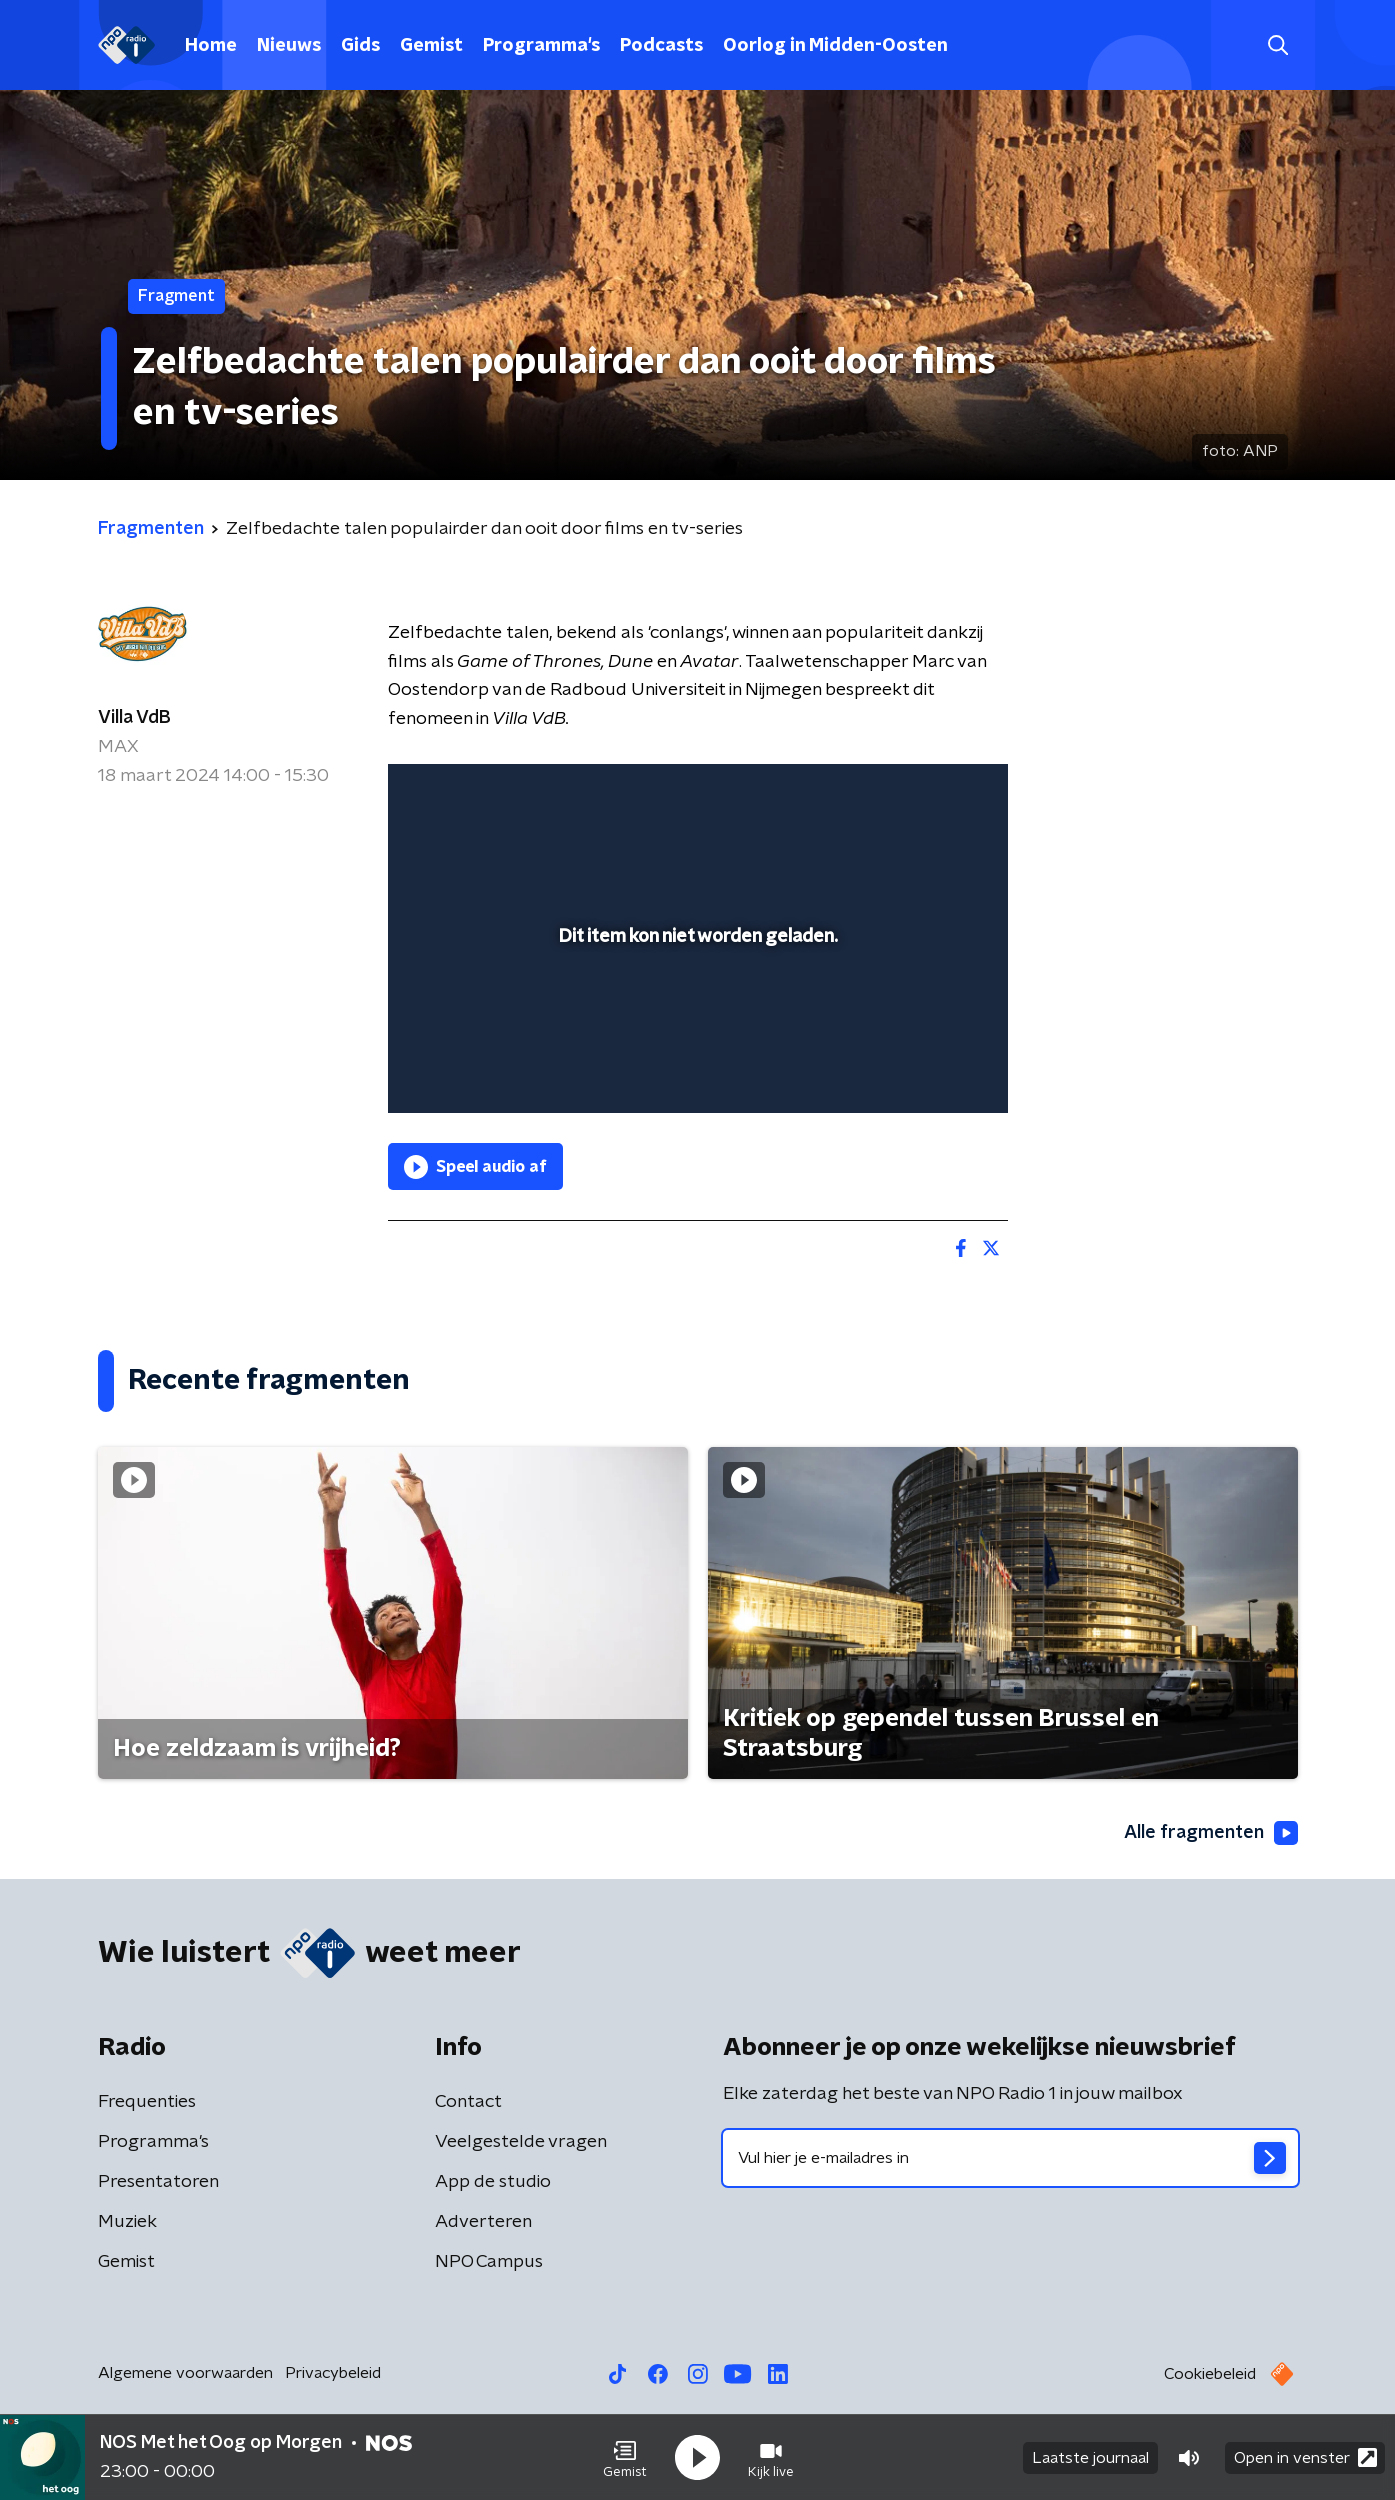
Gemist (431, 46)
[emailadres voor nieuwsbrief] (1010, 2158)
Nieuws (289, 46)
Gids (360, 46)
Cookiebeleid (1210, 2374)
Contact (468, 2102)
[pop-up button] (918, 1069)
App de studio (493, 2182)
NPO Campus (489, 2262)
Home (211, 46)
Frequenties (147, 2102)
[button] (625, 2458)
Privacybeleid (333, 2373)
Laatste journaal (1090, 2458)
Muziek (127, 2222)
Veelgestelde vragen (521, 2142)
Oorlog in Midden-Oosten (835, 46)
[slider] (695, 1015)
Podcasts (661, 46)
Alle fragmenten (1211, 1833)
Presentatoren (158, 2182)
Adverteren (483, 2222)
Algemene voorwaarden (185, 2373)
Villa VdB (134, 718)
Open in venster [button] (1305, 2457)
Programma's (541, 46)
